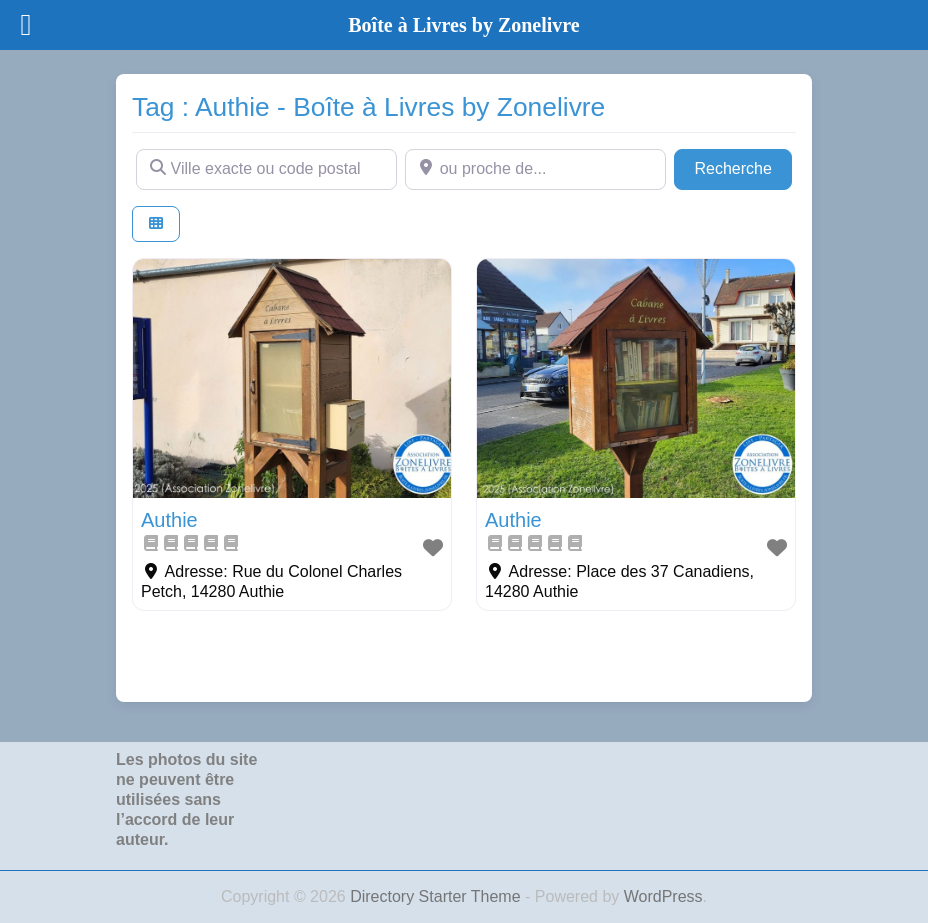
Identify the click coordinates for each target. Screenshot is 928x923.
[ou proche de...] (535, 169)
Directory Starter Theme (437, 896)
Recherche (743, 166)
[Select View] (156, 224)
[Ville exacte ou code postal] (266, 169)
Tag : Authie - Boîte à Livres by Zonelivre (368, 107)
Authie (169, 520)
